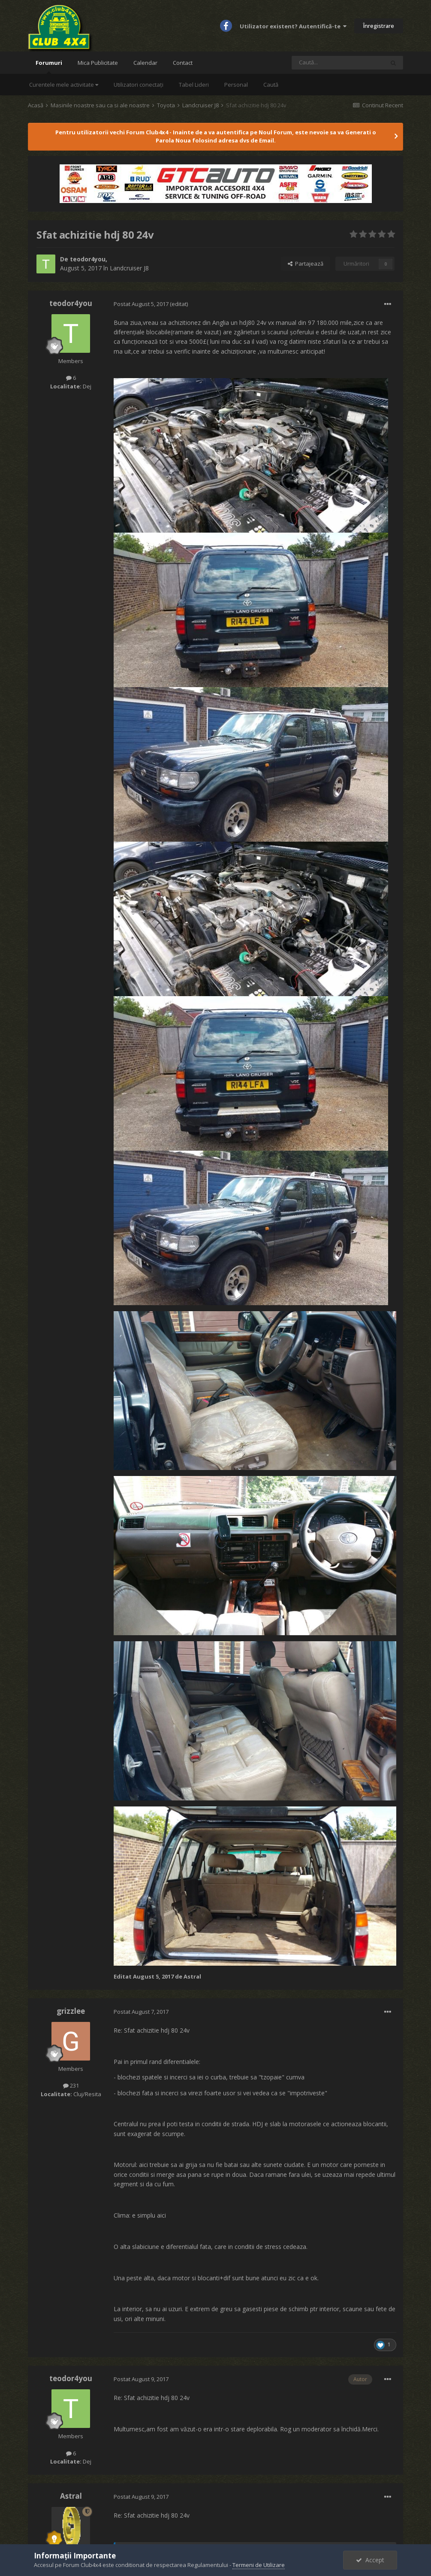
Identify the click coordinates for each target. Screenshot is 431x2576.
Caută (270, 84)
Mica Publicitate (98, 63)
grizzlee (71, 2011)
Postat (142, 304)
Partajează (305, 263)
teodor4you (87, 259)
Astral (71, 2496)
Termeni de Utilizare (258, 2565)
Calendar (145, 63)
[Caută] (338, 62)
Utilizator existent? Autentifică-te (293, 26)
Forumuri (49, 66)
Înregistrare (378, 26)
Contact (183, 63)
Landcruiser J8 (129, 268)
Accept (370, 2560)
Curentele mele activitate (63, 84)
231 (71, 2085)
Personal (236, 84)
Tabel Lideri (194, 84)
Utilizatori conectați (138, 84)
